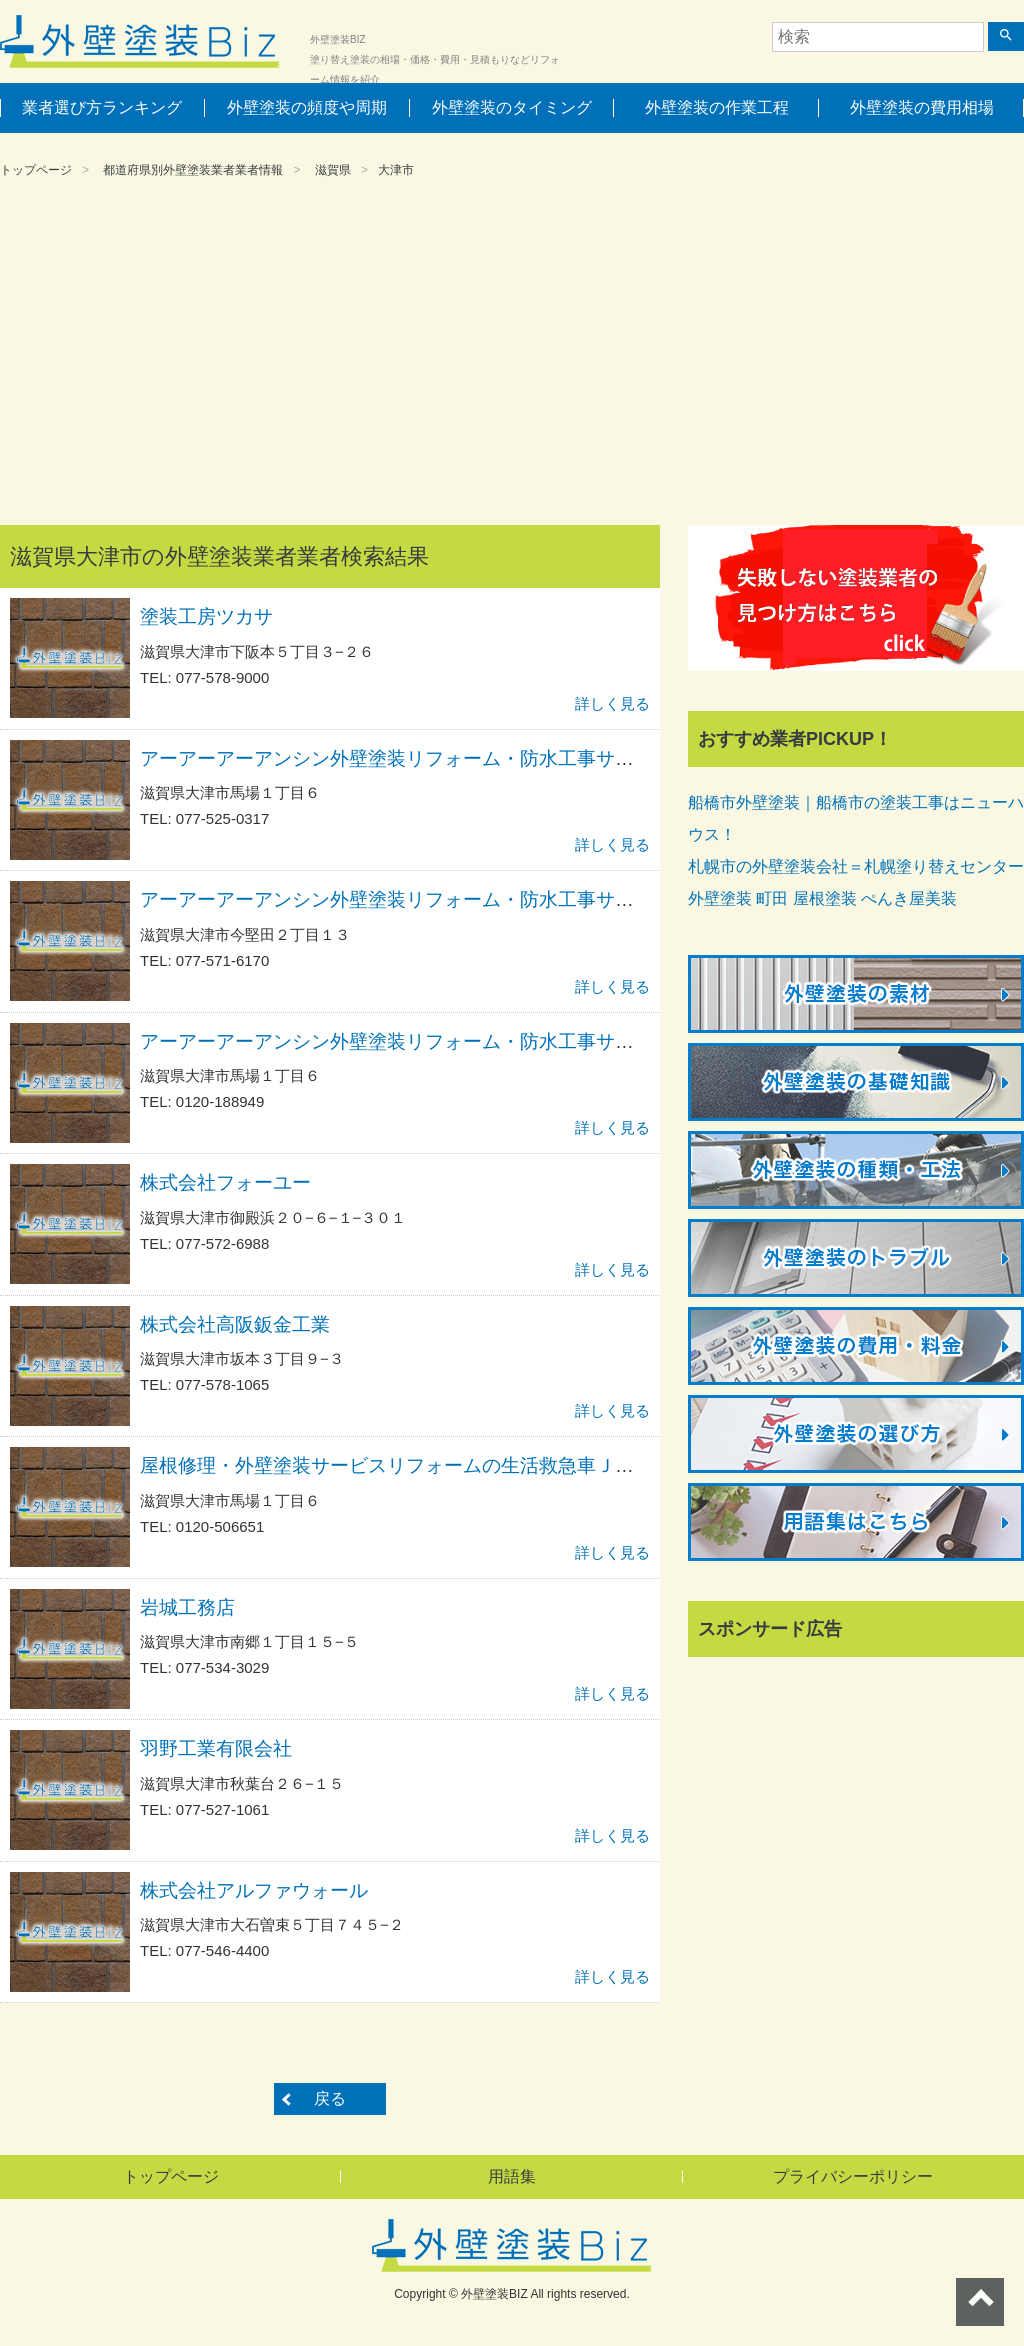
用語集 (512, 2176)
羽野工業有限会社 (216, 1748)
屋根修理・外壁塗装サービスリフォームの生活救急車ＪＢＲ (396, 1465)
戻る (330, 2098)
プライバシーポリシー (853, 2176)
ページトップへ (980, 2302)
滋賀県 (333, 170)
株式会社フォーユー (225, 1182)
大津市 (396, 170)
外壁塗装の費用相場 (922, 107)
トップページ (36, 170)
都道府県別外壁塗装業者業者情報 (193, 170)
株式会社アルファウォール (254, 1890)
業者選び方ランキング (102, 107)
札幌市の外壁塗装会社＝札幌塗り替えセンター (856, 866)
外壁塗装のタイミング (512, 107)
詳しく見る (612, 703)
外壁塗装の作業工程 (717, 107)
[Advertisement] (512, 355)
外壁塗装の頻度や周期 (307, 107)
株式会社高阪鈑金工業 (235, 1324)
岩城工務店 (187, 1607)
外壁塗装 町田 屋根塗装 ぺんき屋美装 (822, 898)
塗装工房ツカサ (206, 616)
